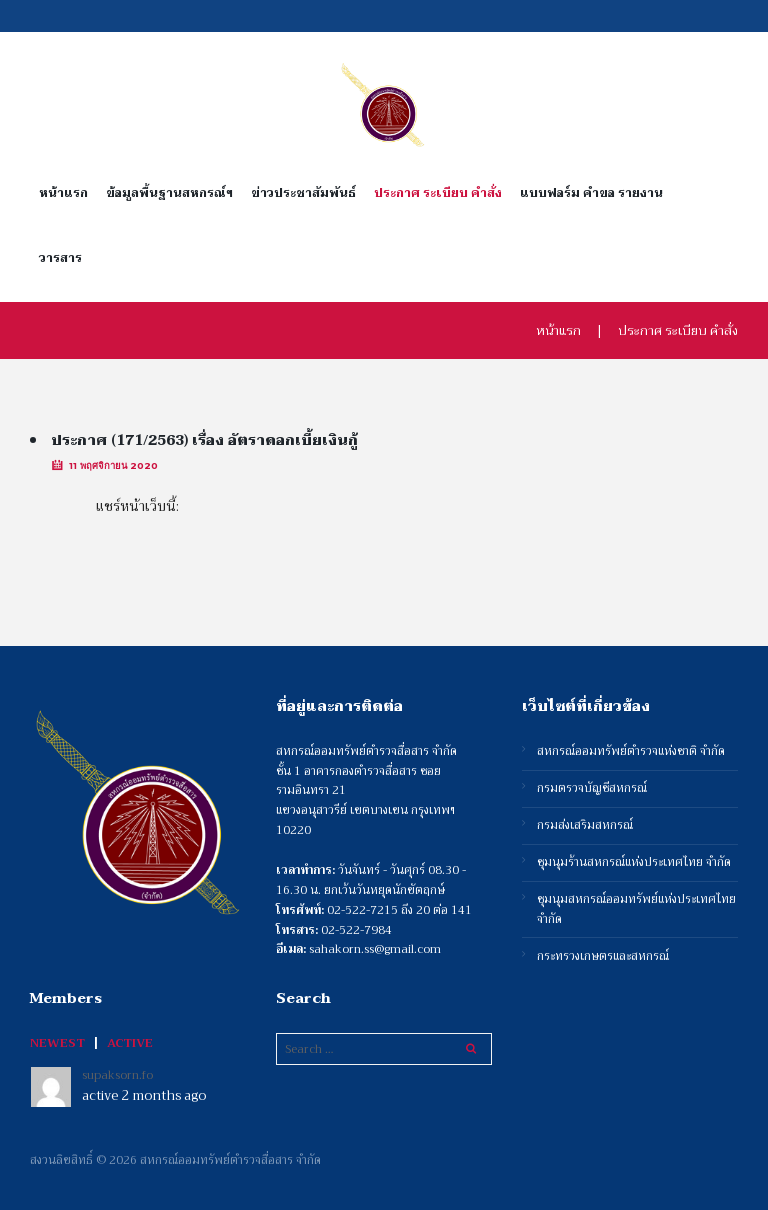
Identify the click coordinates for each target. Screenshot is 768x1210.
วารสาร (60, 258)
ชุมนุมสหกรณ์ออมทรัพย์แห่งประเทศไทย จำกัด (636, 909)
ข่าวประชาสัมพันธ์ (303, 193)
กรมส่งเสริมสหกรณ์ (585, 825)
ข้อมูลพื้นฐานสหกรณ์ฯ (169, 193)
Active (130, 1043)
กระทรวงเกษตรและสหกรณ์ (603, 956)
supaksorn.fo (117, 1075)
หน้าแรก (63, 193)
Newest (57, 1043)
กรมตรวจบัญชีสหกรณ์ (592, 788)
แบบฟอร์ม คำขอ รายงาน (591, 193)
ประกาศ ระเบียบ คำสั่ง (438, 193)
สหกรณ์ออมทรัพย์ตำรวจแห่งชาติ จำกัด (631, 751)
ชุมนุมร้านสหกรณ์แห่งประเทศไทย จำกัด (634, 862)
